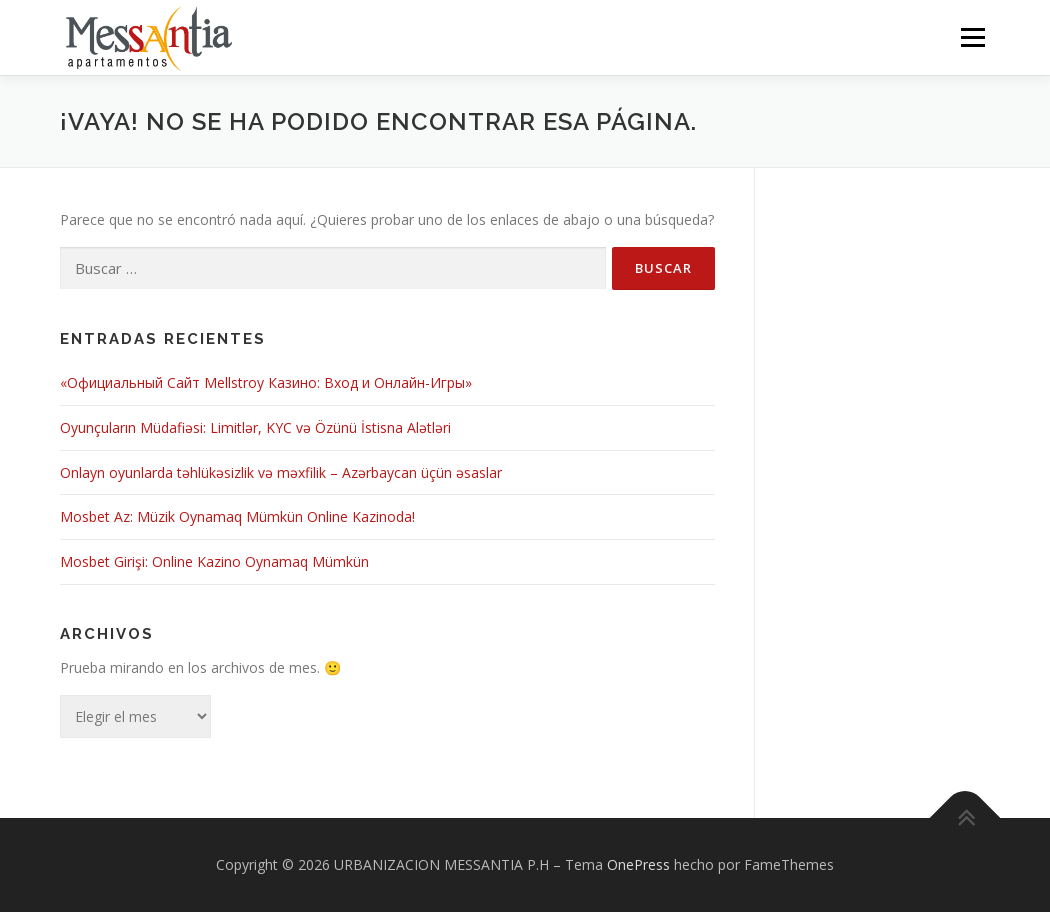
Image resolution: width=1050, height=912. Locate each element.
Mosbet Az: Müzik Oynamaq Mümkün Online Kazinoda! (237, 517)
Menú (972, 37)
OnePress (638, 864)
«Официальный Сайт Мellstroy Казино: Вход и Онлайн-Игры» (266, 382)
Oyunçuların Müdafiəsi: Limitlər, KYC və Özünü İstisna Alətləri (255, 427)
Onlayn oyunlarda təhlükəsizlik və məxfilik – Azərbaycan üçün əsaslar (281, 472)
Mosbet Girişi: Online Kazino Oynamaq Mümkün (214, 561)
